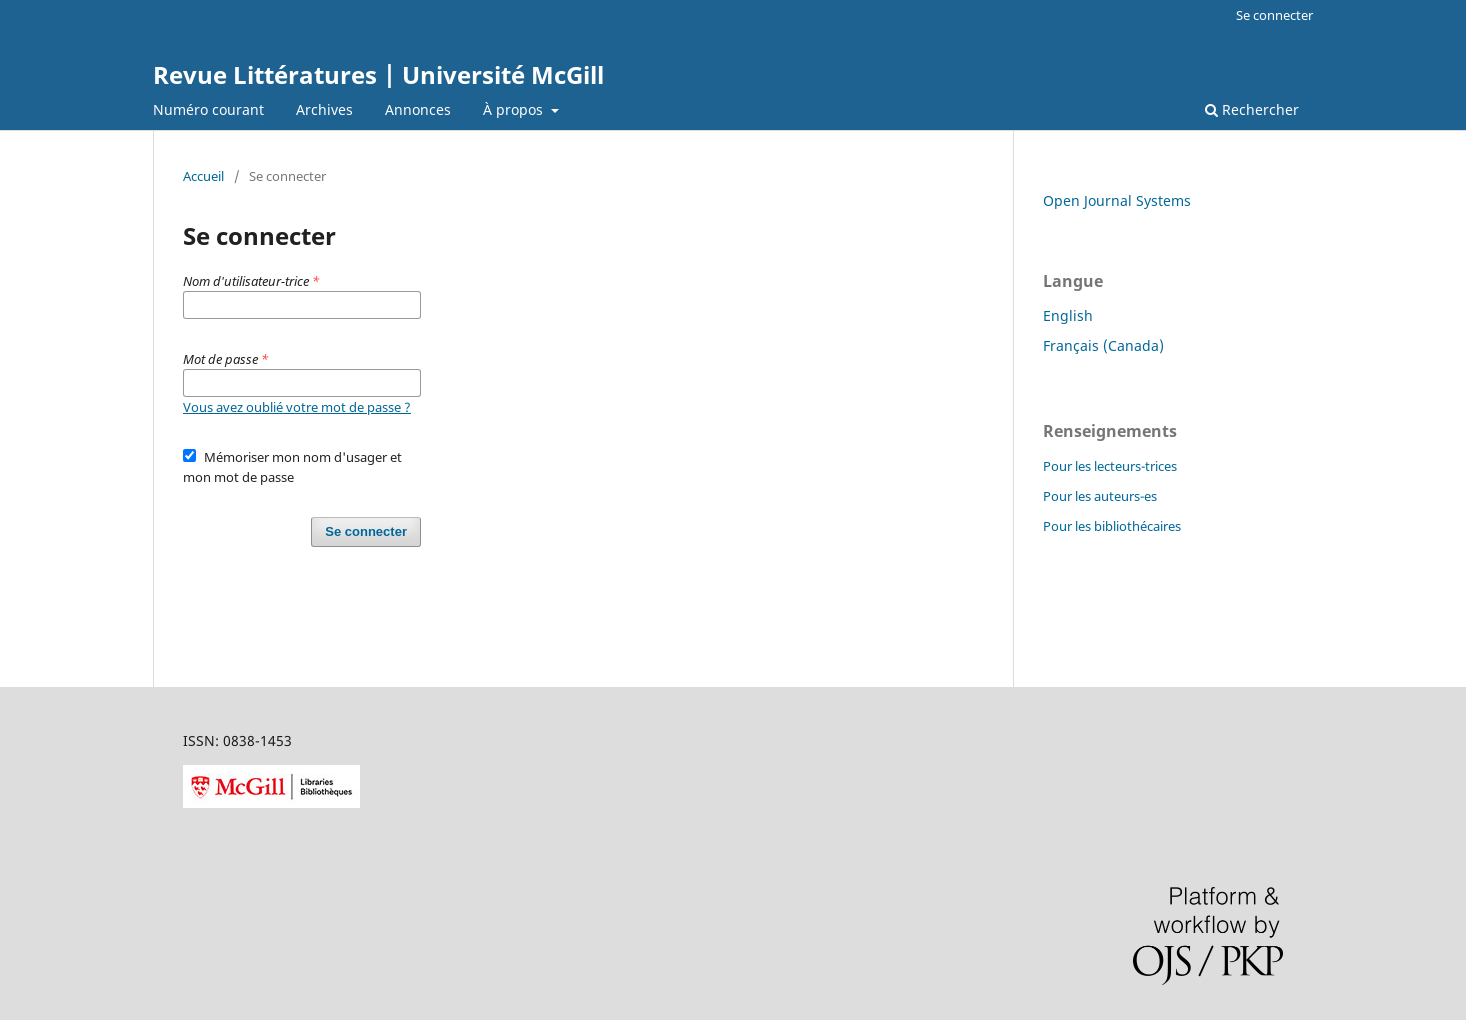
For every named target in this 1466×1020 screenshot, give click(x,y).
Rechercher (1252, 109)
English (1068, 315)
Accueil (203, 176)
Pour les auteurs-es (1100, 496)
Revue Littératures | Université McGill (378, 74)
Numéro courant (208, 109)
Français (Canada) (1103, 345)
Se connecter (1274, 15)
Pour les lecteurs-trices (1110, 466)
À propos (515, 109)
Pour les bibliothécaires (1112, 526)
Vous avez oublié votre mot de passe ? (297, 407)
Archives (324, 109)
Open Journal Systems (1117, 200)
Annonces (418, 109)
